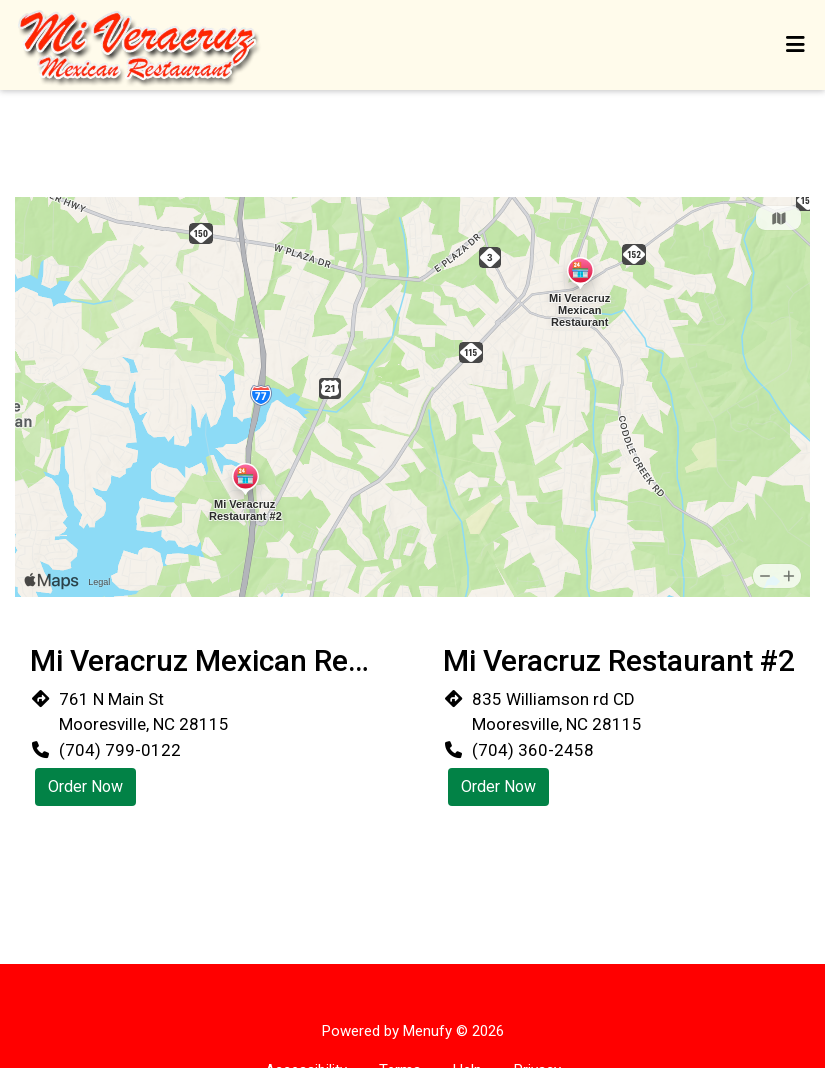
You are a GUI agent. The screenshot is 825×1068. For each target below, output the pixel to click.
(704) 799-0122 (120, 750)
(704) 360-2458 (533, 750)
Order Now (85, 786)
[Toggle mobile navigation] (795, 45)
